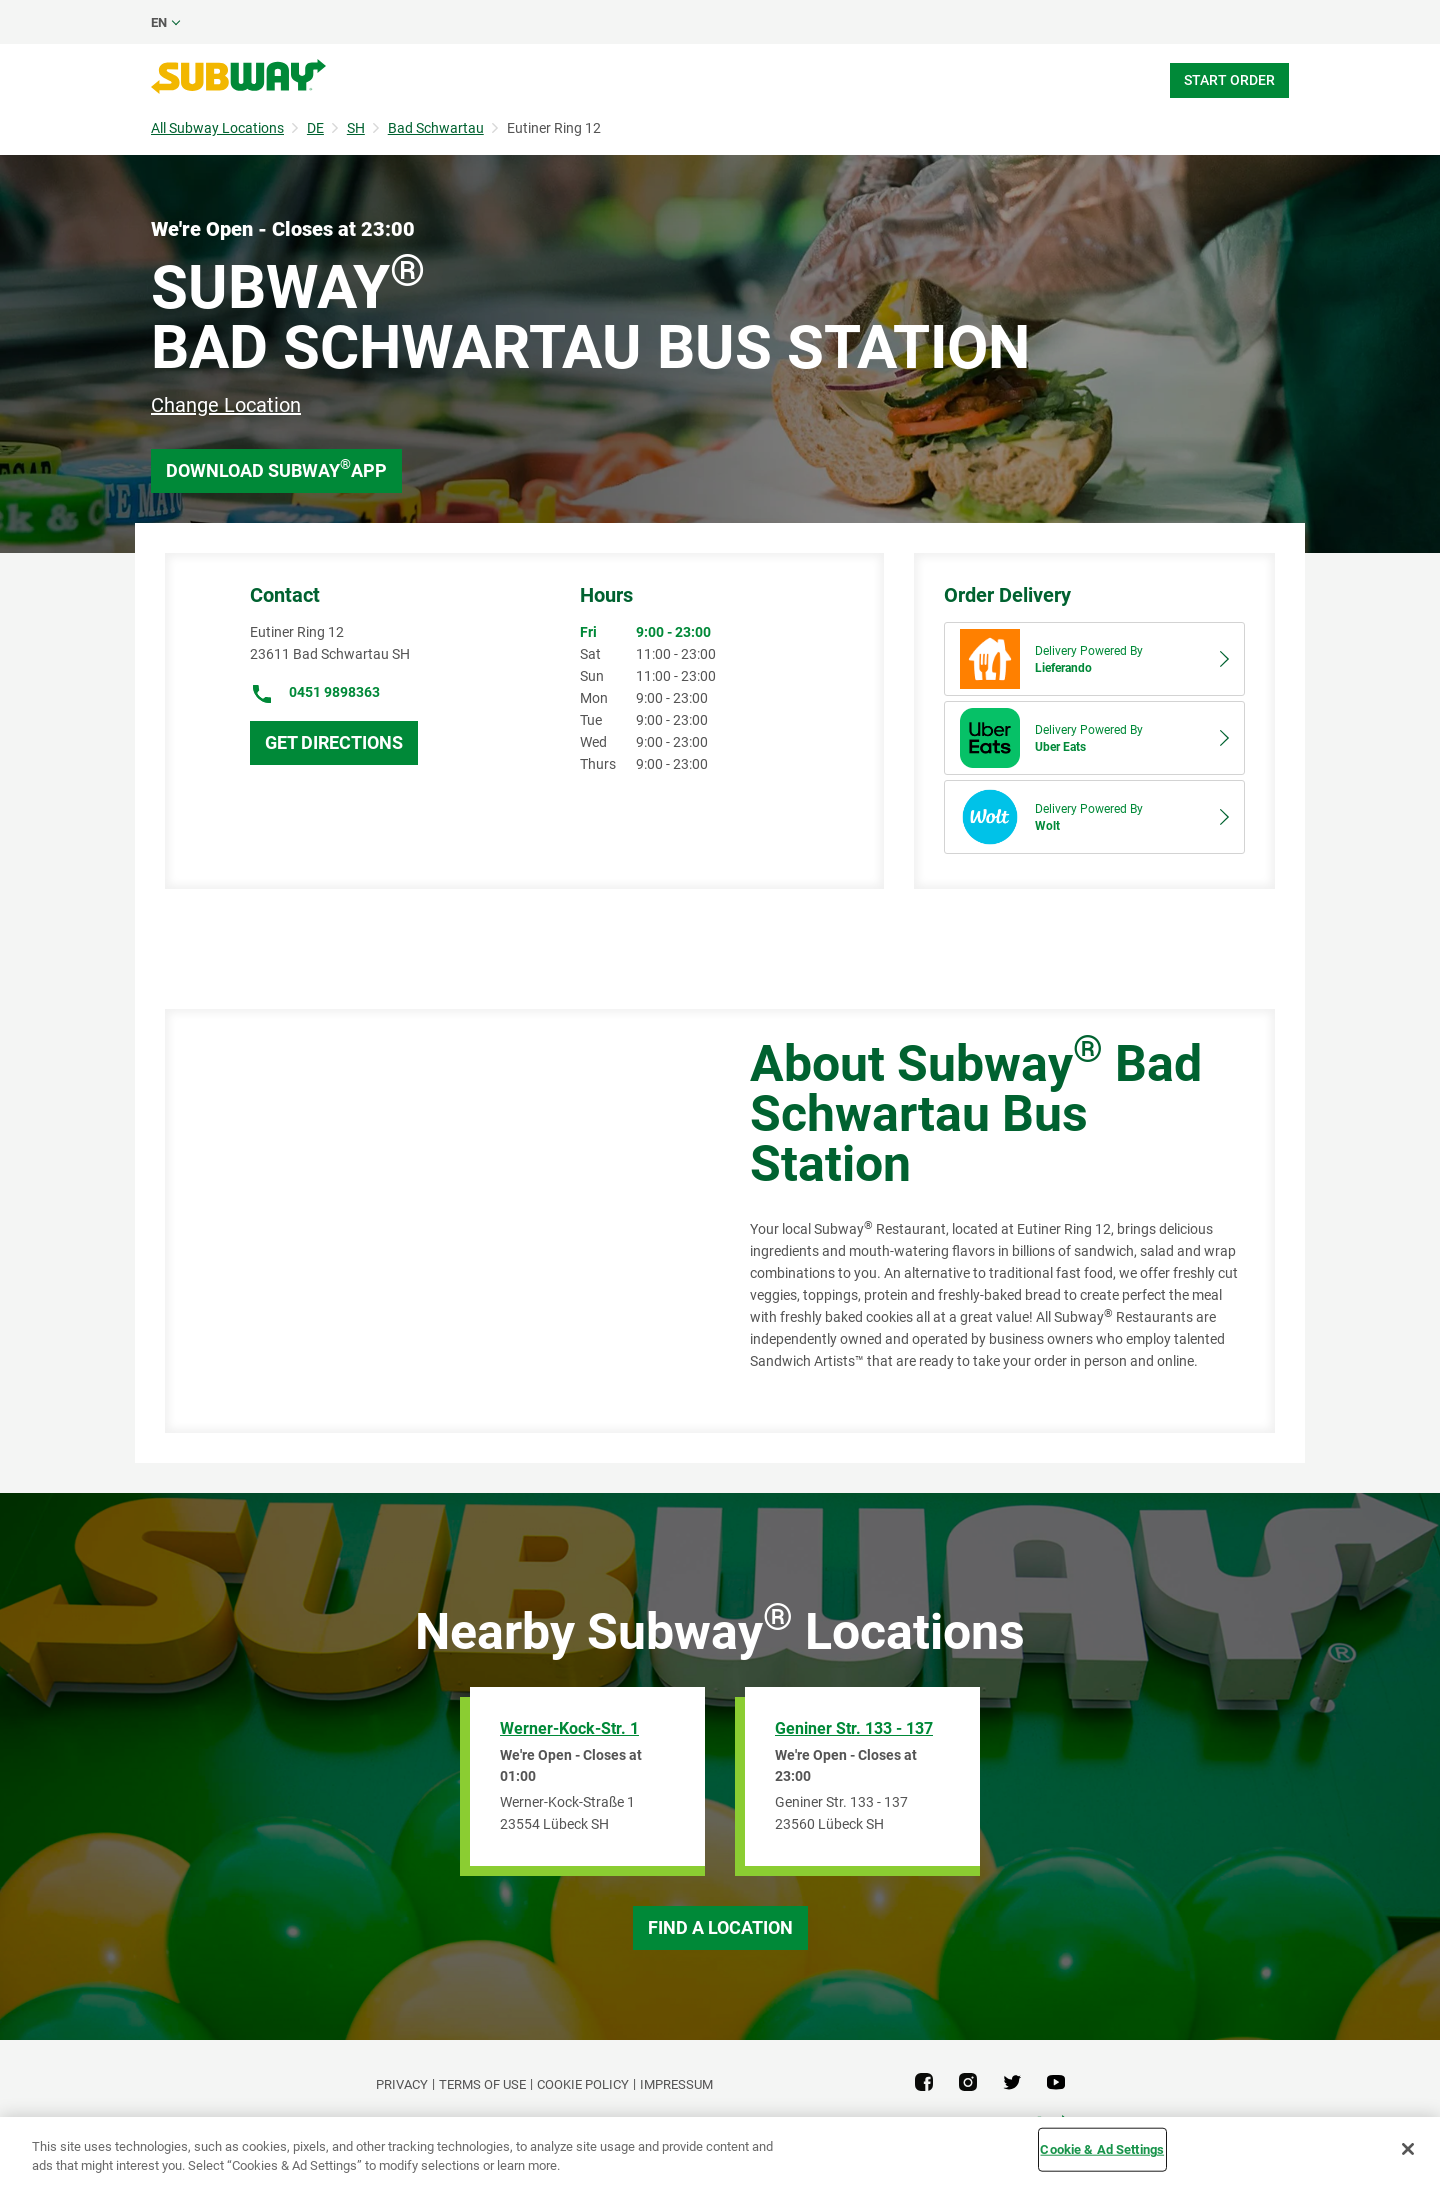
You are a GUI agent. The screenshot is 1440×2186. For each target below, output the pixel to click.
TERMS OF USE (482, 2084)
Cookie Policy (583, 2084)
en (159, 22)
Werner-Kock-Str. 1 (569, 1728)
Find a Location (720, 1927)
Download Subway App (276, 468)
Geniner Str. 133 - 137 (854, 1728)
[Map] (435, 1221)
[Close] (1408, 2149)
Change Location (226, 405)
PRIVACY (402, 2084)
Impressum (676, 2084)
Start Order (1229, 80)
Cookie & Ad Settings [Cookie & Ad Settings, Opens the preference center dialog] (1102, 2149)
